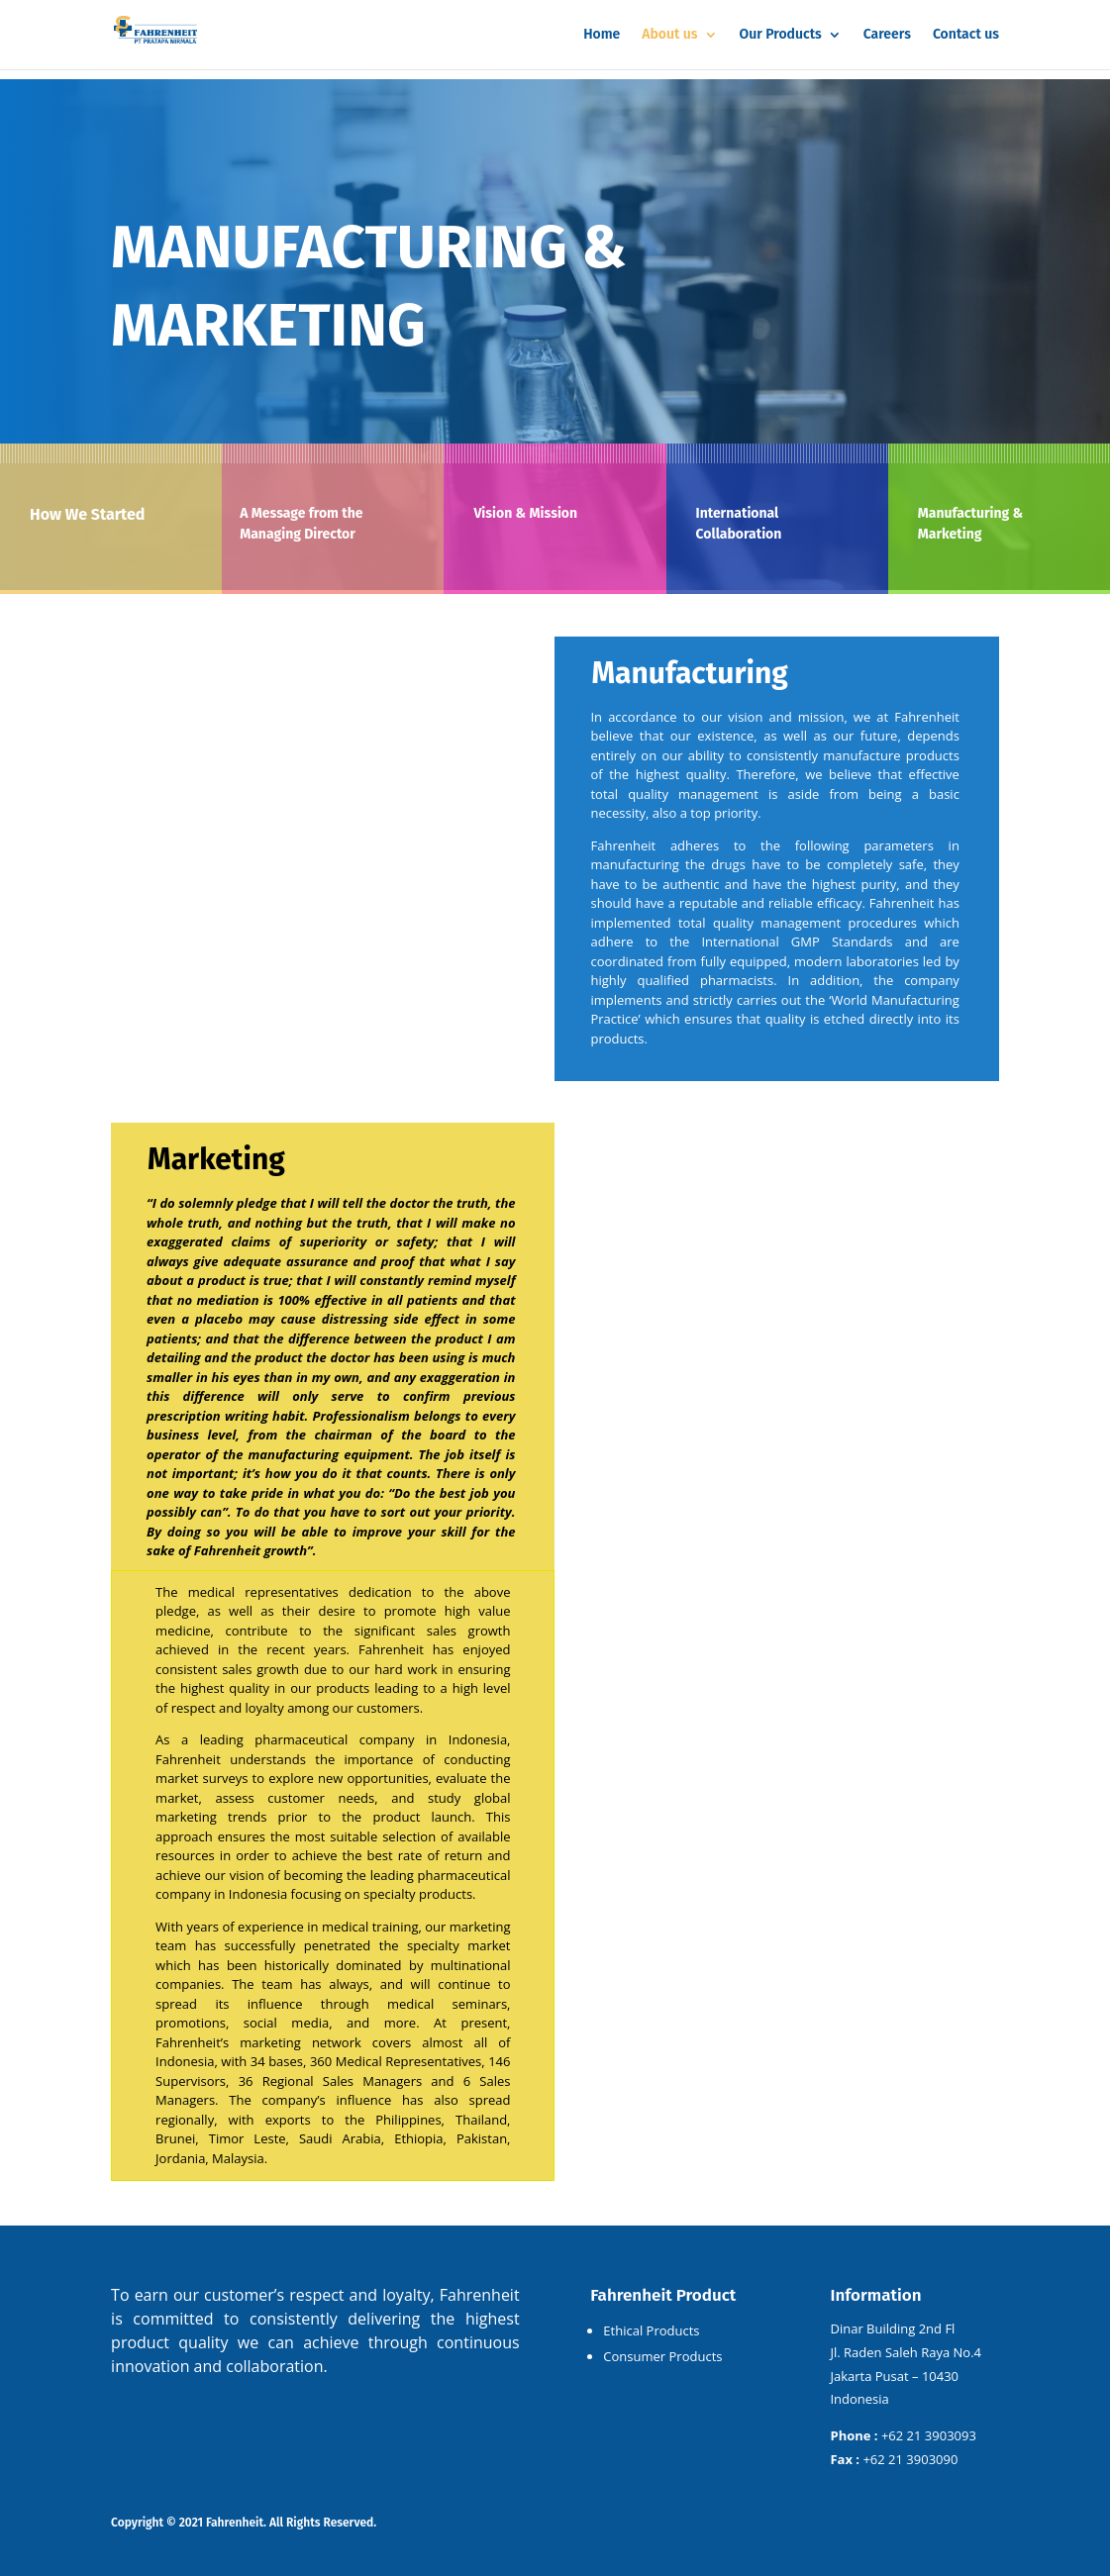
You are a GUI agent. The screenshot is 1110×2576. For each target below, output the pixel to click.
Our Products (781, 35)
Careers (887, 35)
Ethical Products (651, 2330)
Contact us (966, 35)
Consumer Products (662, 2356)
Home (601, 35)
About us (669, 35)
